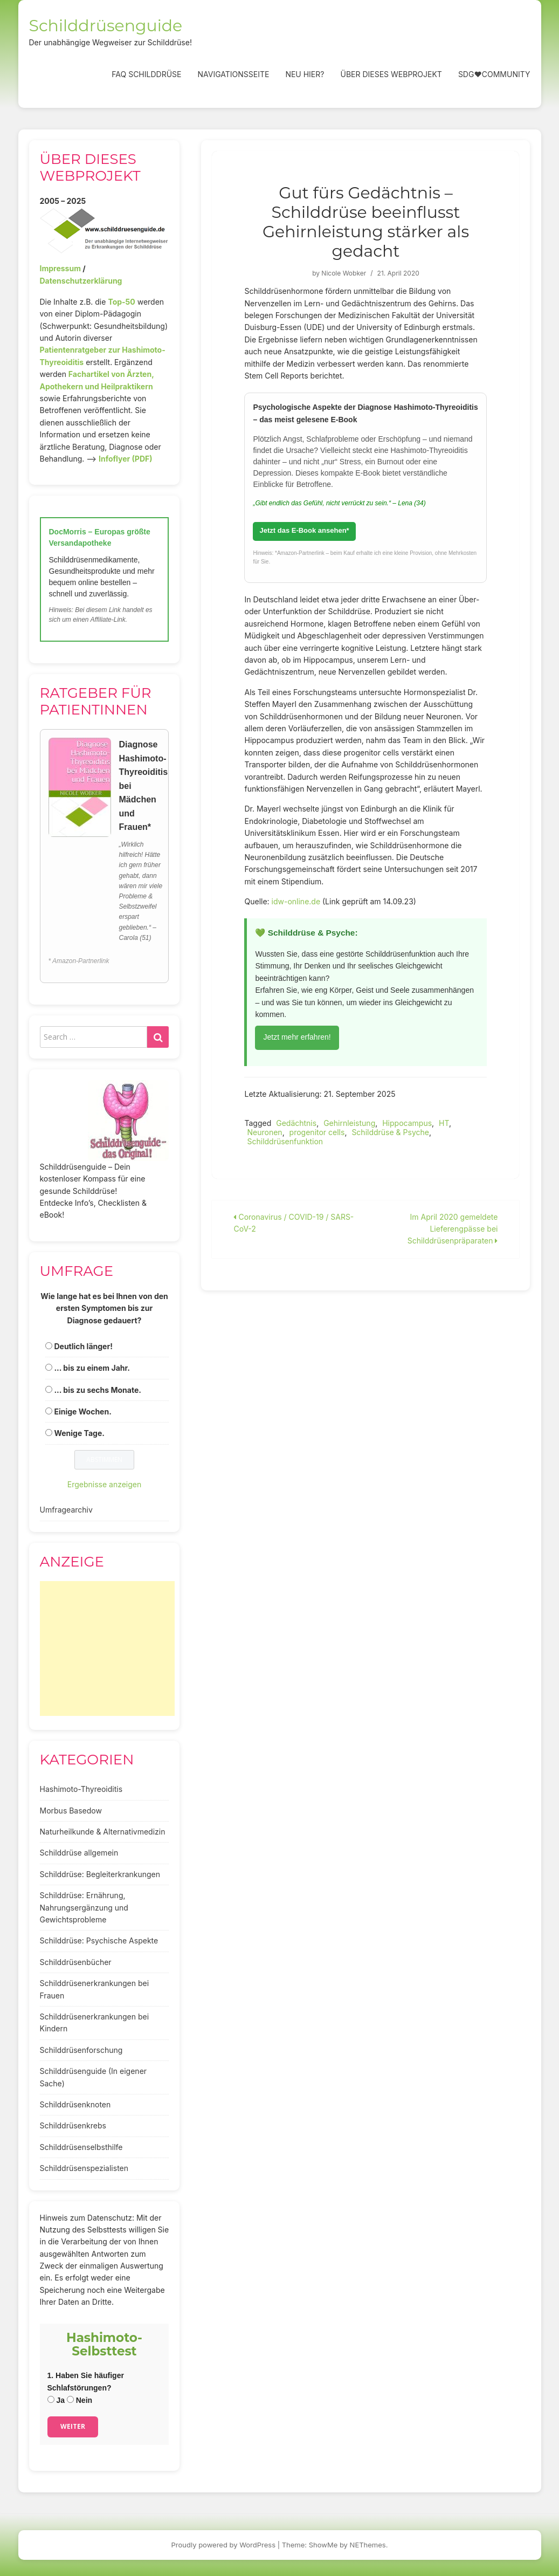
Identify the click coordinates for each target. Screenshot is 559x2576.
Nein (79, 2400)
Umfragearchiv (66, 1509)
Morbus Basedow (71, 1810)
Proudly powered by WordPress (223, 2544)
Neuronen (264, 1132)
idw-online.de (296, 901)
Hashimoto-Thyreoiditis (81, 1789)
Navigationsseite (233, 74)
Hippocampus (407, 1123)
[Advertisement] (107, 1648)
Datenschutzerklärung (81, 280)
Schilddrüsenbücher (76, 1962)
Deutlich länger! (83, 1346)
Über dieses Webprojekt (390, 74)
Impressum (60, 268)
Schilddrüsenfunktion (285, 1141)
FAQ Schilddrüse (146, 74)
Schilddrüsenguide (106, 26)
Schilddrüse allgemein (79, 1852)
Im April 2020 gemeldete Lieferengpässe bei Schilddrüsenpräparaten (453, 1229)
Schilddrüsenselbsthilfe (81, 2147)
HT (444, 1123)
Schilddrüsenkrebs (73, 2125)
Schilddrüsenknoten (75, 2104)
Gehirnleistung (349, 1123)
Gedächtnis (296, 1123)
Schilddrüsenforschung (81, 2050)
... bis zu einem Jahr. (92, 1367)
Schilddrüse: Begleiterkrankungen (100, 1874)
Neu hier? (304, 74)
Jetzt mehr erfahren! (296, 1037)
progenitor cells (317, 1132)
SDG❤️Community (494, 74)
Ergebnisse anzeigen (104, 1484)
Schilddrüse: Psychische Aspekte (99, 1940)
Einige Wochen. (82, 1411)
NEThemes (368, 2544)
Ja (56, 2400)
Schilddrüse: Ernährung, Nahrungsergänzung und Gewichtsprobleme (84, 1907)
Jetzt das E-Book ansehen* (304, 530)
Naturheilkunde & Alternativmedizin (102, 1831)
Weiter (72, 2426)
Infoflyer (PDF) (126, 458)
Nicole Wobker (343, 273)
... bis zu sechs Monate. (97, 1390)
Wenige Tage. (79, 1433)
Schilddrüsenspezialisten (84, 2168)
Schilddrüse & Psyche (390, 1132)
